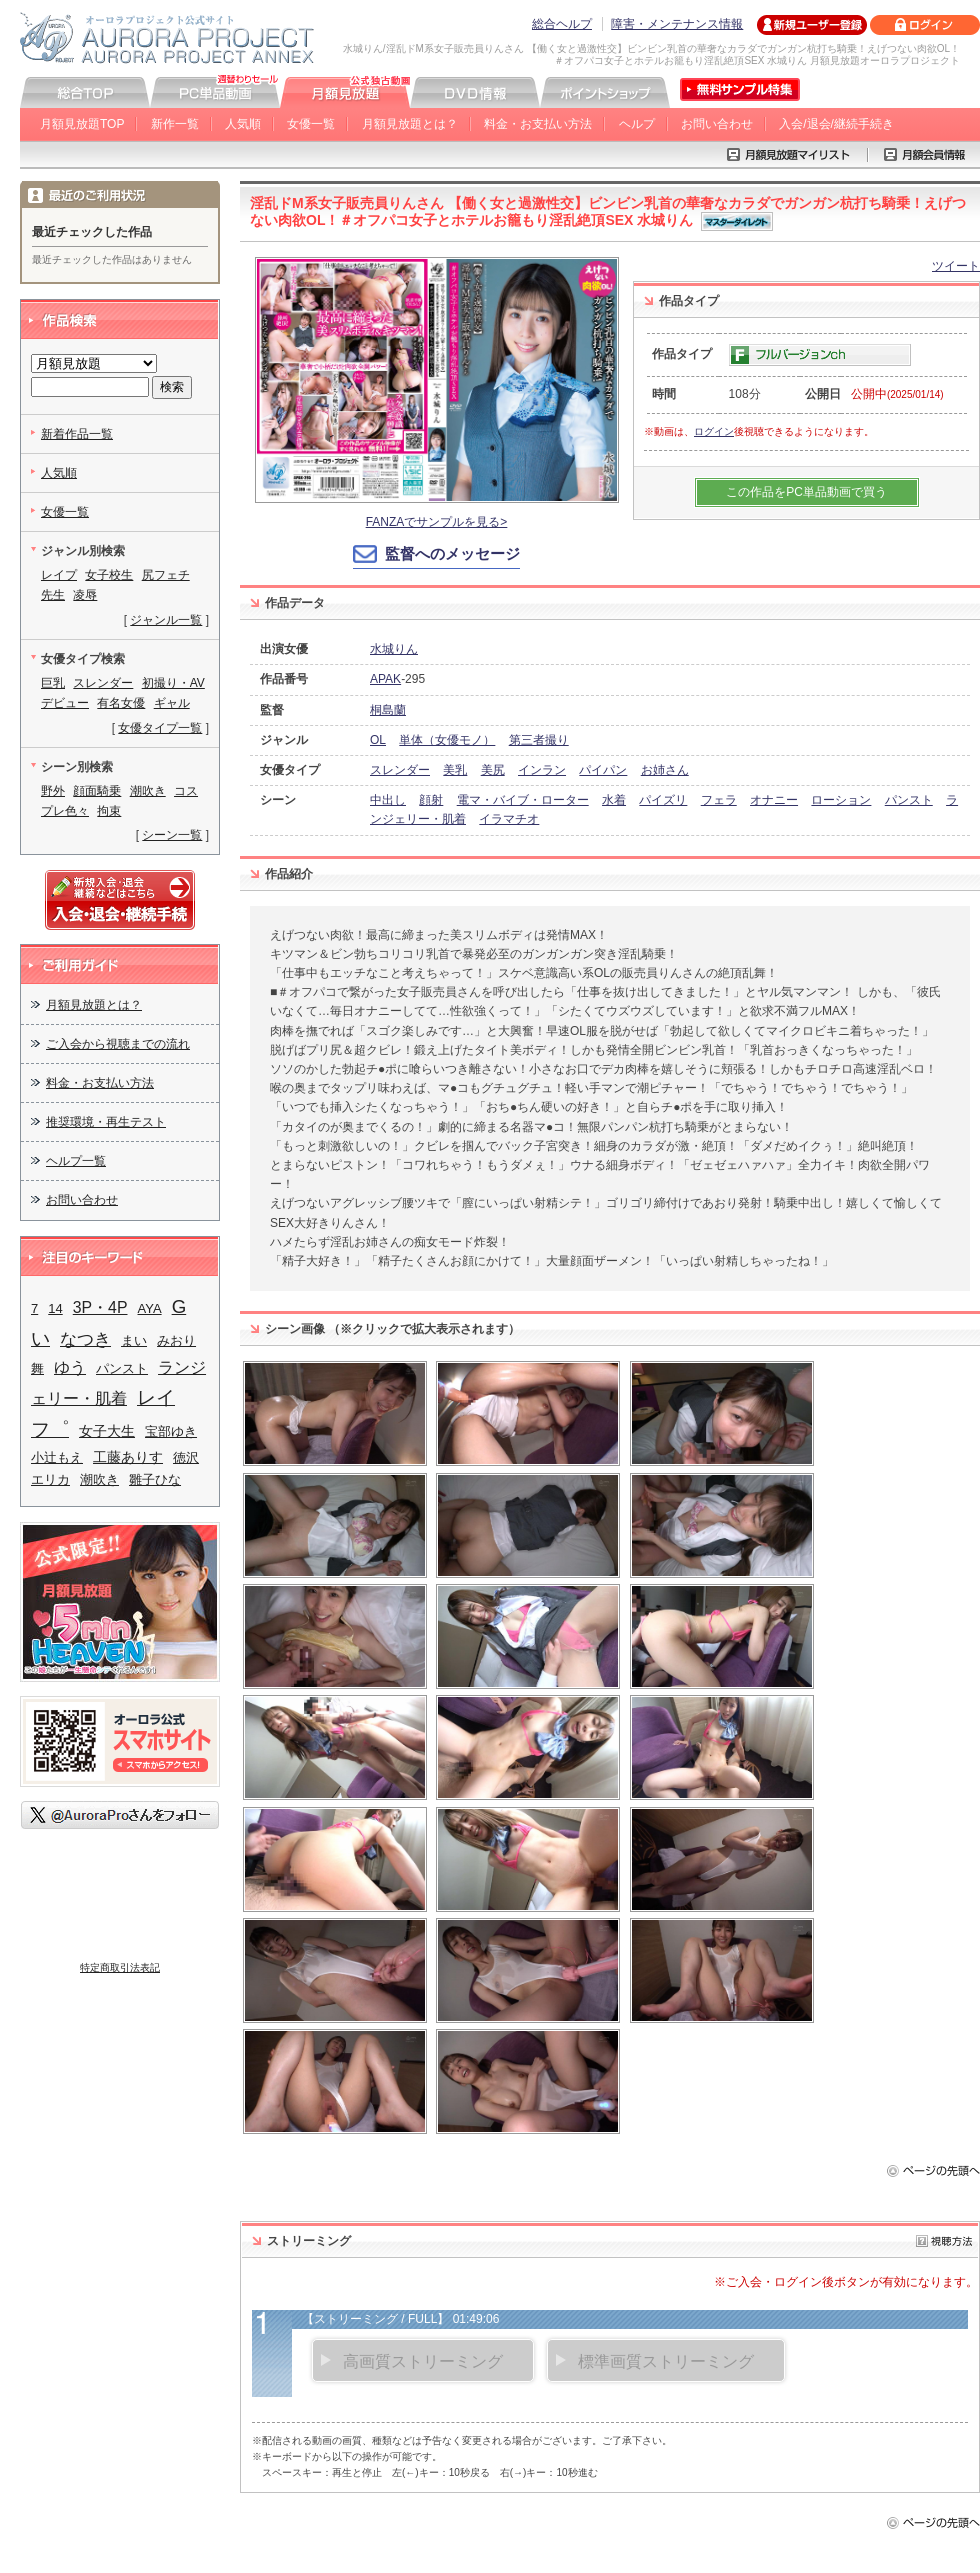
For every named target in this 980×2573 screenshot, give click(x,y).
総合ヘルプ (562, 24)
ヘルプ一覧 (76, 1161)
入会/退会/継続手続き (836, 124)
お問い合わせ (717, 124)
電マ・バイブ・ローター (523, 800)
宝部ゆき (171, 1431)
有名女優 (121, 703)
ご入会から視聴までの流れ (118, 1044)
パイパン (603, 770)
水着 (614, 800)
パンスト (909, 800)
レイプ (59, 575)
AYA (150, 1308)
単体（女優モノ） (447, 740)
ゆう (70, 1367)
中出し (388, 800)
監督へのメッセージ (452, 553)
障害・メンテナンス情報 (677, 24)
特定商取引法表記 (120, 1967)
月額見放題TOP (82, 124)
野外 (53, 791)
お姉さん (665, 770)
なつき (85, 1339)
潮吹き (148, 791)
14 (55, 1308)
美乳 (455, 770)
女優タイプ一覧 (160, 728)
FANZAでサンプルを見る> (437, 522)
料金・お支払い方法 (538, 124)
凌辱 (85, 595)
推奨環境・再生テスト (106, 1122)
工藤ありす (128, 1457)
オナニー (774, 800)
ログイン (714, 431)
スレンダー (400, 770)
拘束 (109, 811)
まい (134, 1340)
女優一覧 (311, 124)
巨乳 (53, 683)
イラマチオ (509, 819)
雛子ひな (155, 1479)
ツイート (956, 266)
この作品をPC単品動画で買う (806, 492)
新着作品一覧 (77, 434)
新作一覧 (175, 124)
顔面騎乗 (97, 791)
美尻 (493, 770)
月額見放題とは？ (410, 124)
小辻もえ (57, 1457)
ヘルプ (637, 124)
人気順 (243, 124)
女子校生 (109, 575)
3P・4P (100, 1307)
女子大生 (107, 1431)
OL (378, 740)
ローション (841, 800)
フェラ (719, 800)
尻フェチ (166, 575)
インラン (542, 770)
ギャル (172, 703)
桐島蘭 (388, 710)
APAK (385, 679)
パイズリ (663, 800)
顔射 (431, 800)
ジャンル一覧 (166, 620)
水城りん (394, 649)
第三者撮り (539, 740)
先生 (53, 595)
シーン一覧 (172, 835)
